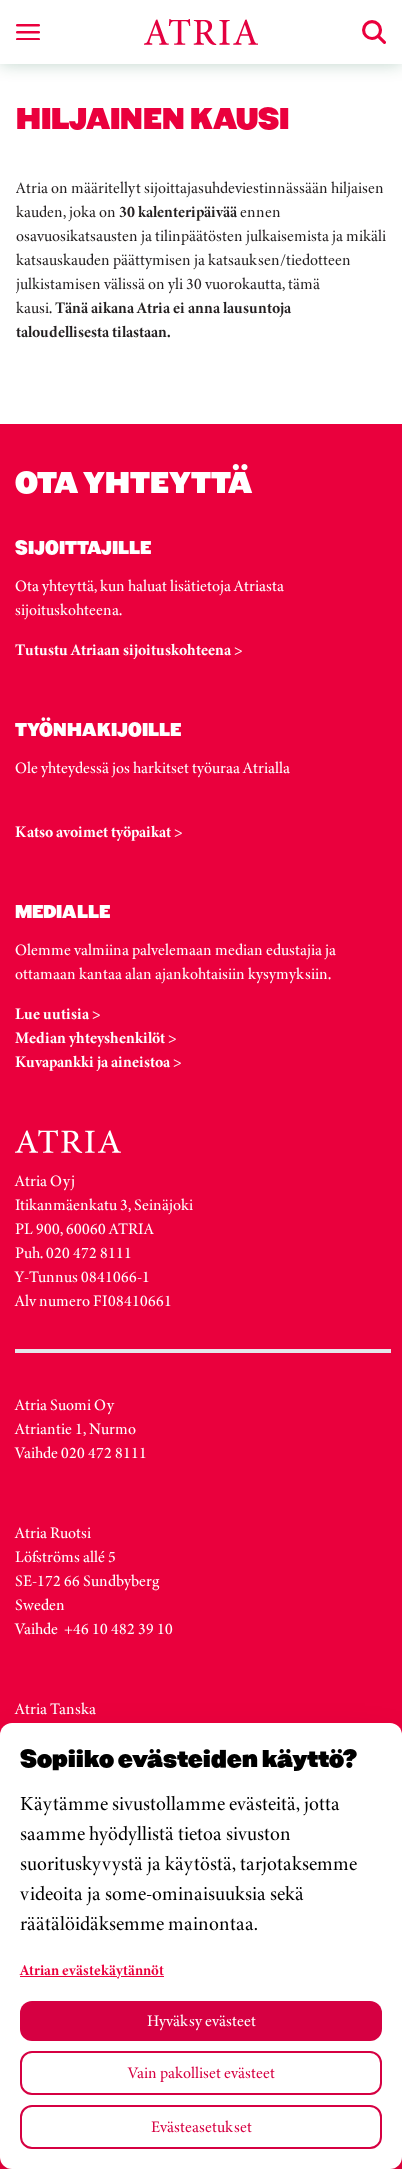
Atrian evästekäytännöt (92, 1970)
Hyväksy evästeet (201, 2020)
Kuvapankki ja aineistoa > (98, 1061)
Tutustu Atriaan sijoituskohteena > (129, 649)
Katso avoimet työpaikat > (99, 831)
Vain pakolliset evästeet (201, 2072)
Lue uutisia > (58, 1013)
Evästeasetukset (201, 2126)
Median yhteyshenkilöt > (96, 1037)
